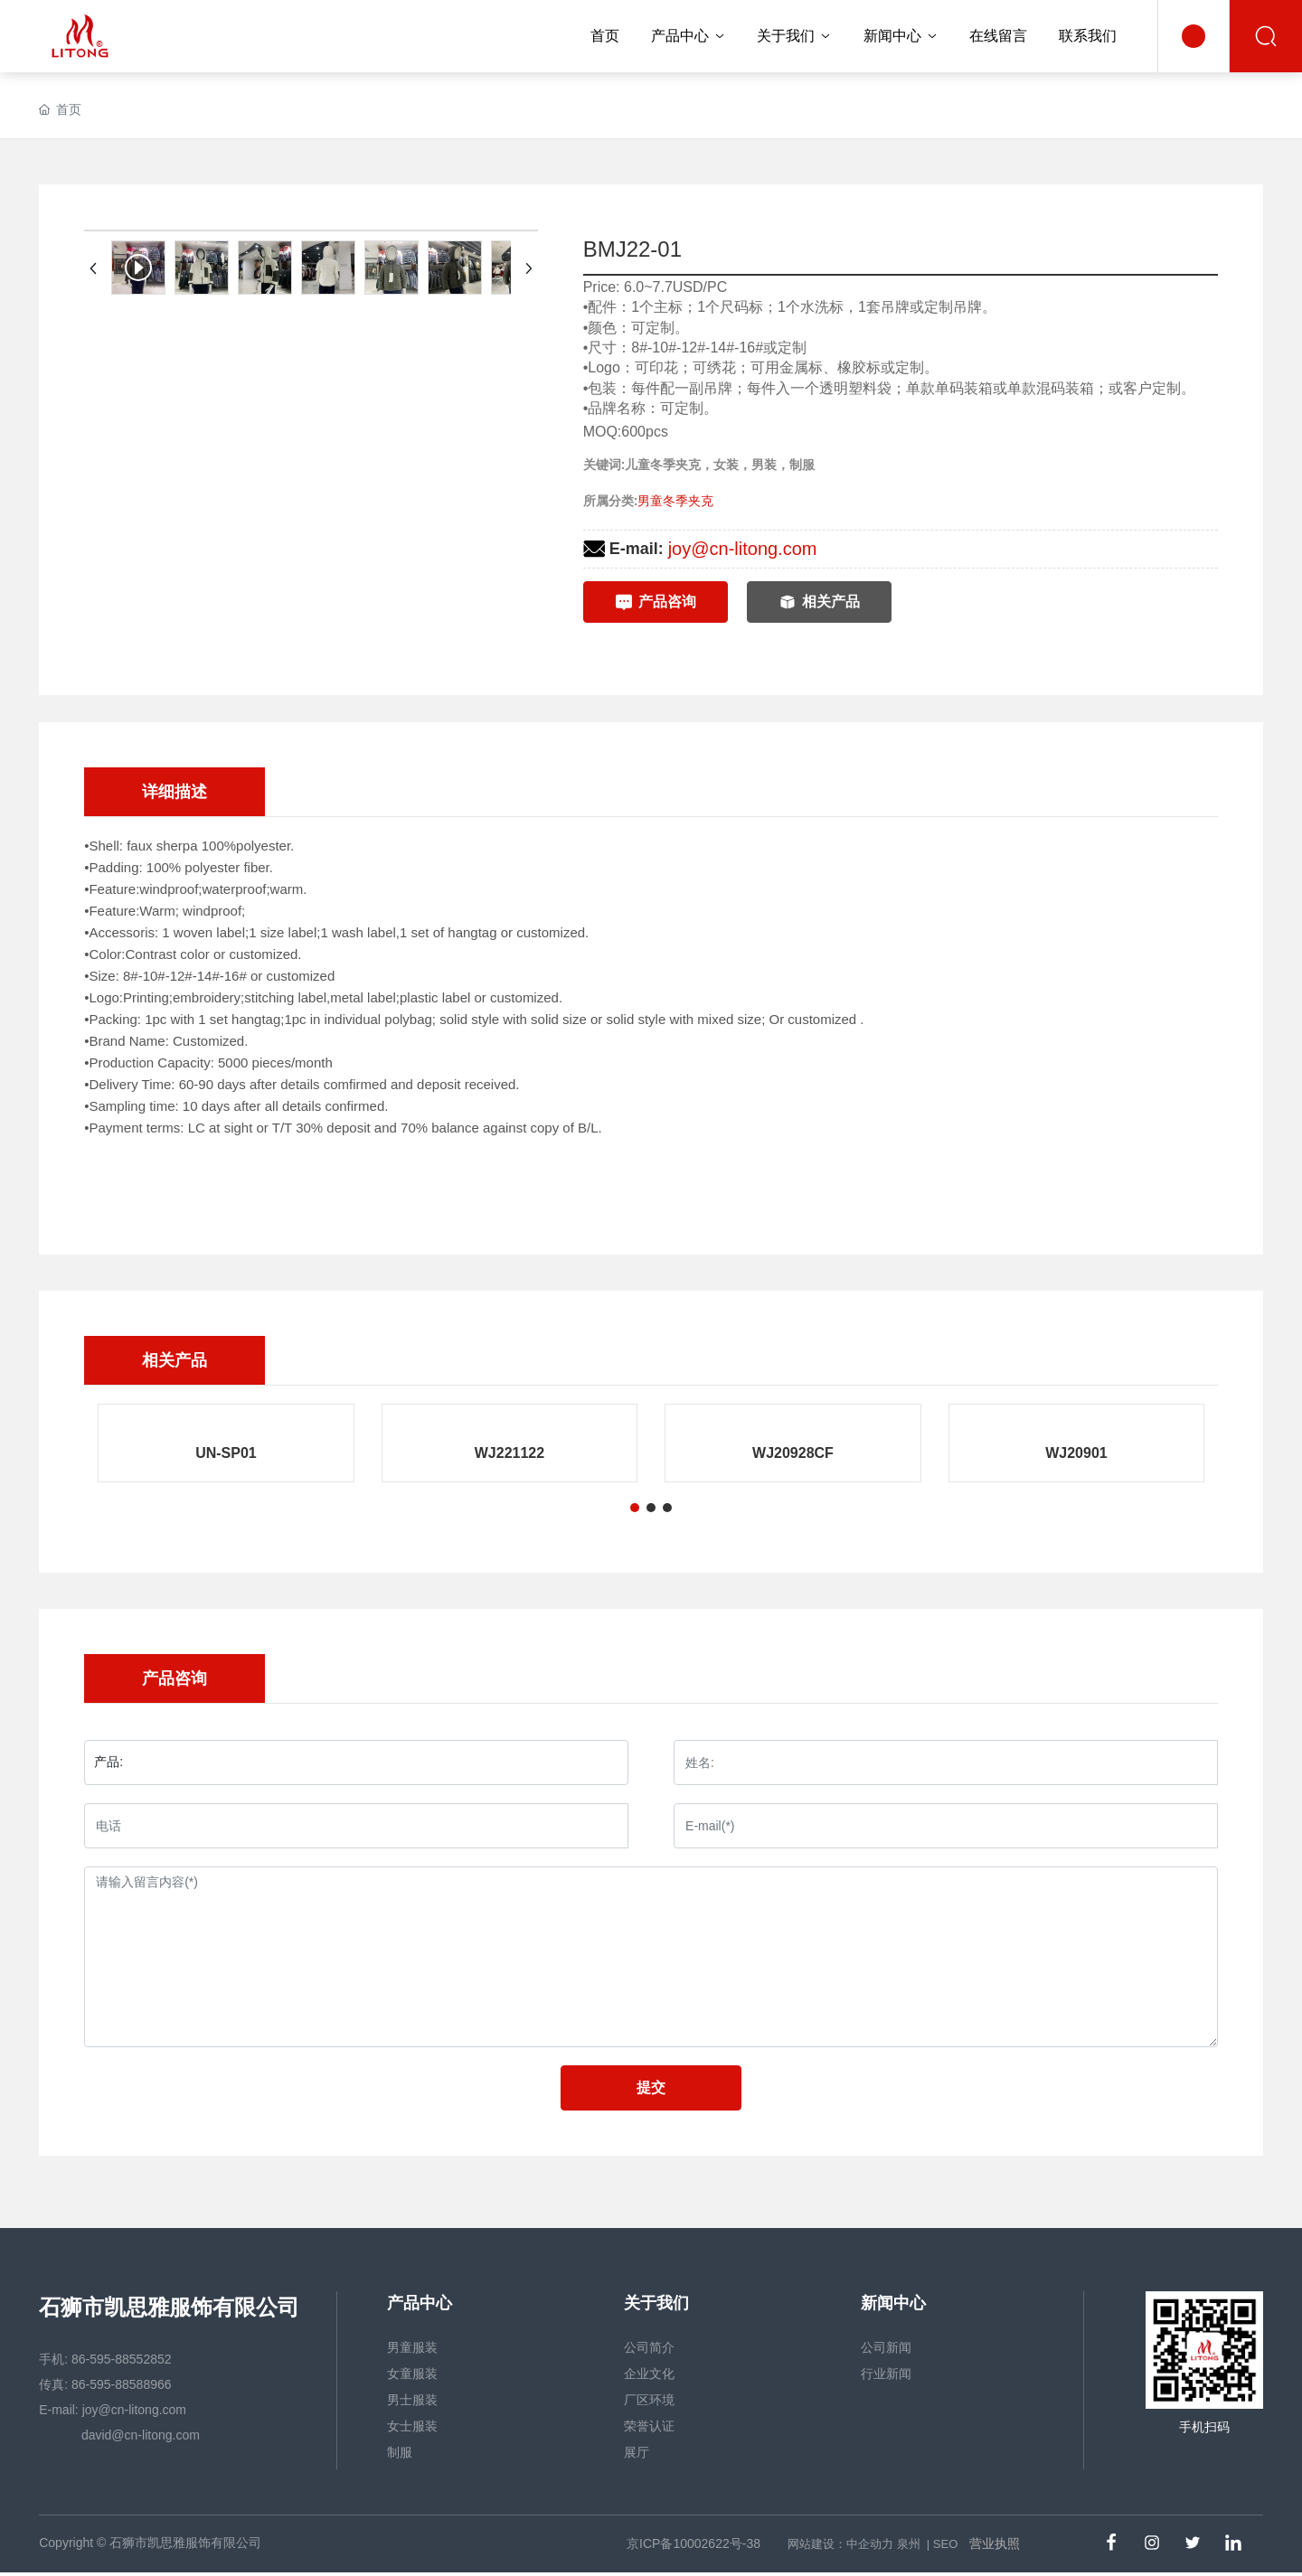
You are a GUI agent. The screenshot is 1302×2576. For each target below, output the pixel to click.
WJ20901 (1076, 1453)
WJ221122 (509, 1453)
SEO (945, 2544)
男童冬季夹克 (675, 501)
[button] (634, 1507)
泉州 (908, 2544)
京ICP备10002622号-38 (693, 2543)
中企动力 (869, 2544)
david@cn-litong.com (139, 2435)
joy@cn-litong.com (742, 549)
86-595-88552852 (121, 2359)
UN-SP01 (226, 1453)
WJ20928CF (793, 1453)
